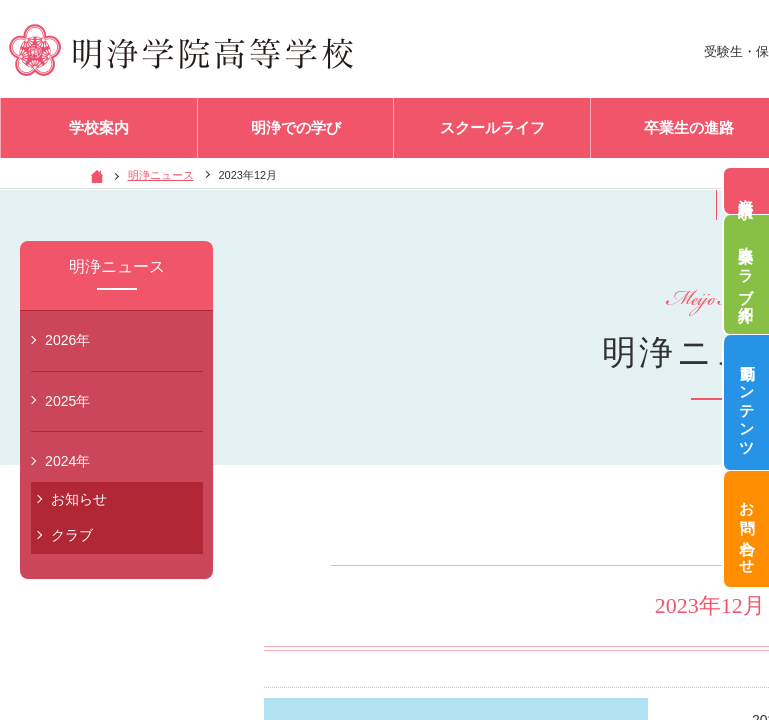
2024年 (67, 461)
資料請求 (746, 191)
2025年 (67, 401)
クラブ (72, 535)
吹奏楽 (746, 275)
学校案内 (99, 129)
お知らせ (79, 499)
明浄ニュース (161, 175)
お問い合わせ (746, 530)
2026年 (67, 340)
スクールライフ (492, 129)
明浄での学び (296, 129)
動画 (746, 403)
